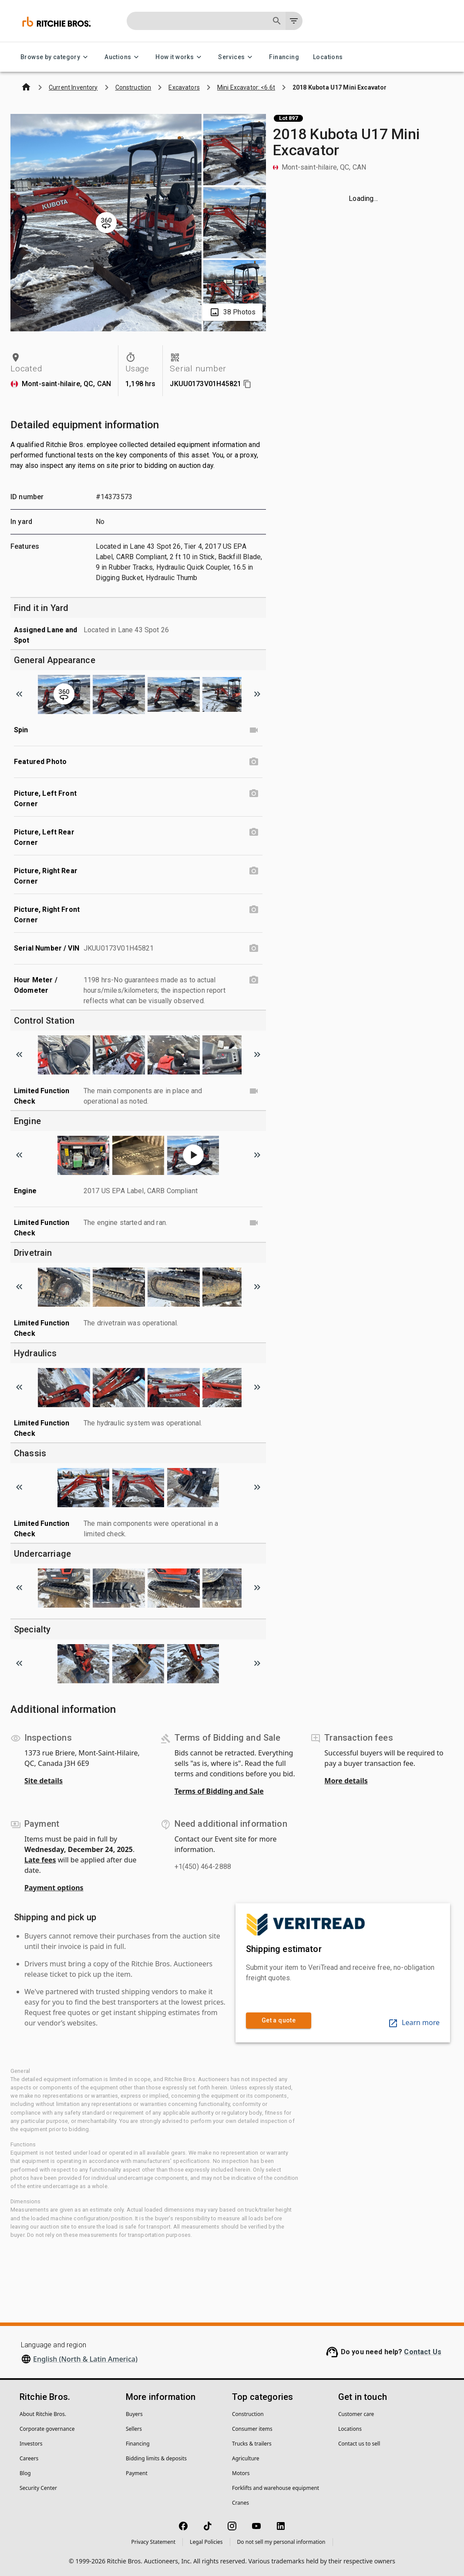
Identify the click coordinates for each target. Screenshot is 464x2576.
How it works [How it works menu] (180, 57)
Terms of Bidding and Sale (219, 1791)
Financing (284, 57)
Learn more (414, 2022)
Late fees (40, 1860)
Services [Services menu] (237, 57)
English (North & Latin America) (85, 2359)
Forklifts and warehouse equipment (275, 2488)
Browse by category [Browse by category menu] (55, 57)
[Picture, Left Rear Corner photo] (253, 832)
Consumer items (252, 2429)
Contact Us (422, 2352)
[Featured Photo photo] (253, 762)
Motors (240, 2473)
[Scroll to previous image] (19, 694)
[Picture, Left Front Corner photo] (253, 793)
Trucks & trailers (252, 2443)
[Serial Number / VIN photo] (253, 948)
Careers (29, 2458)
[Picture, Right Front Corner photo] (253, 909)
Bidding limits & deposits (156, 2458)
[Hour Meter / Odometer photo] (253, 980)
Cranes (240, 2502)
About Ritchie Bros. (43, 2414)
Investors (31, 2443)
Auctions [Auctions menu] (123, 57)
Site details (43, 1780)
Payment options (54, 1887)
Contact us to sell (359, 2443)
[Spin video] (253, 730)
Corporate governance (47, 2429)
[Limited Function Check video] (253, 1091)
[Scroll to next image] (257, 694)
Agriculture (245, 2458)
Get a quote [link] (278, 2020)
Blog (25, 2473)
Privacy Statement (153, 2542)
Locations (327, 57)
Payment (137, 2473)
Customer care (356, 2414)
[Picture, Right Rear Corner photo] (253, 871)
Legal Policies (206, 2542)
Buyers (134, 2414)
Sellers (134, 2429)
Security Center (38, 2488)
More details (345, 1780)
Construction (248, 2414)
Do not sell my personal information (281, 2542)
